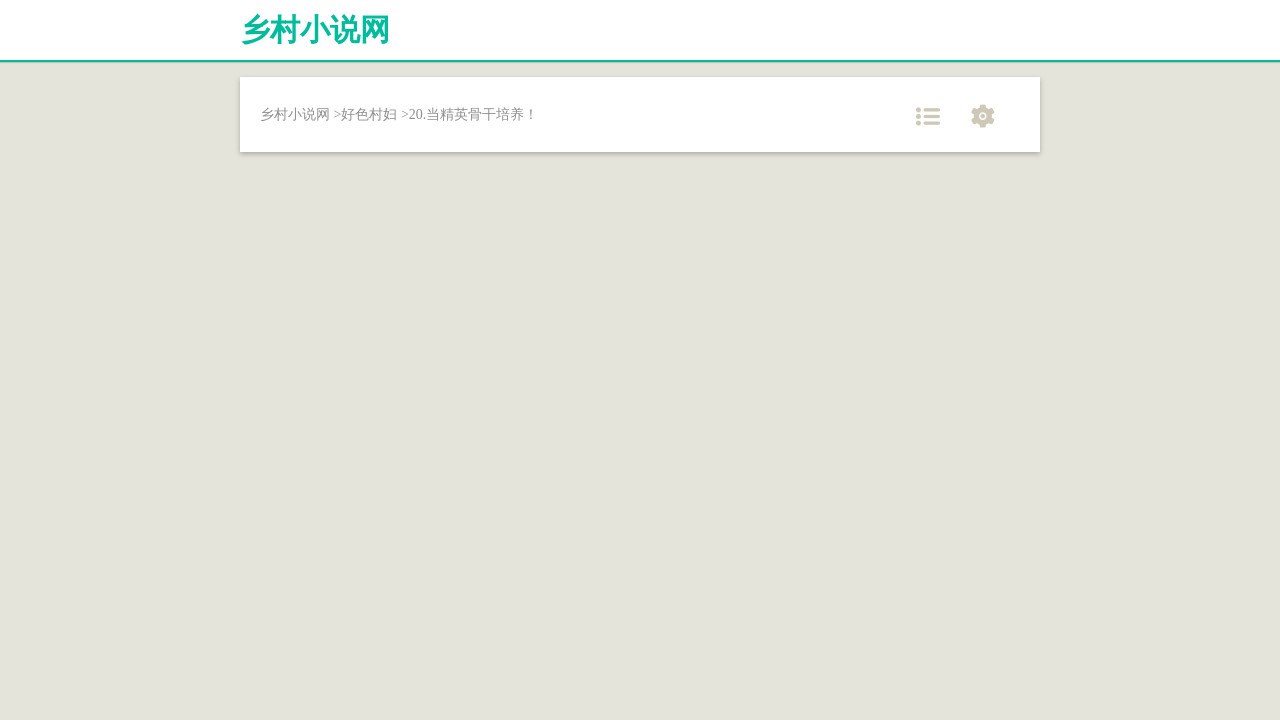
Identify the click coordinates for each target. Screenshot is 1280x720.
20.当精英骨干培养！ (474, 114)
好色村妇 (369, 114)
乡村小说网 (315, 29)
